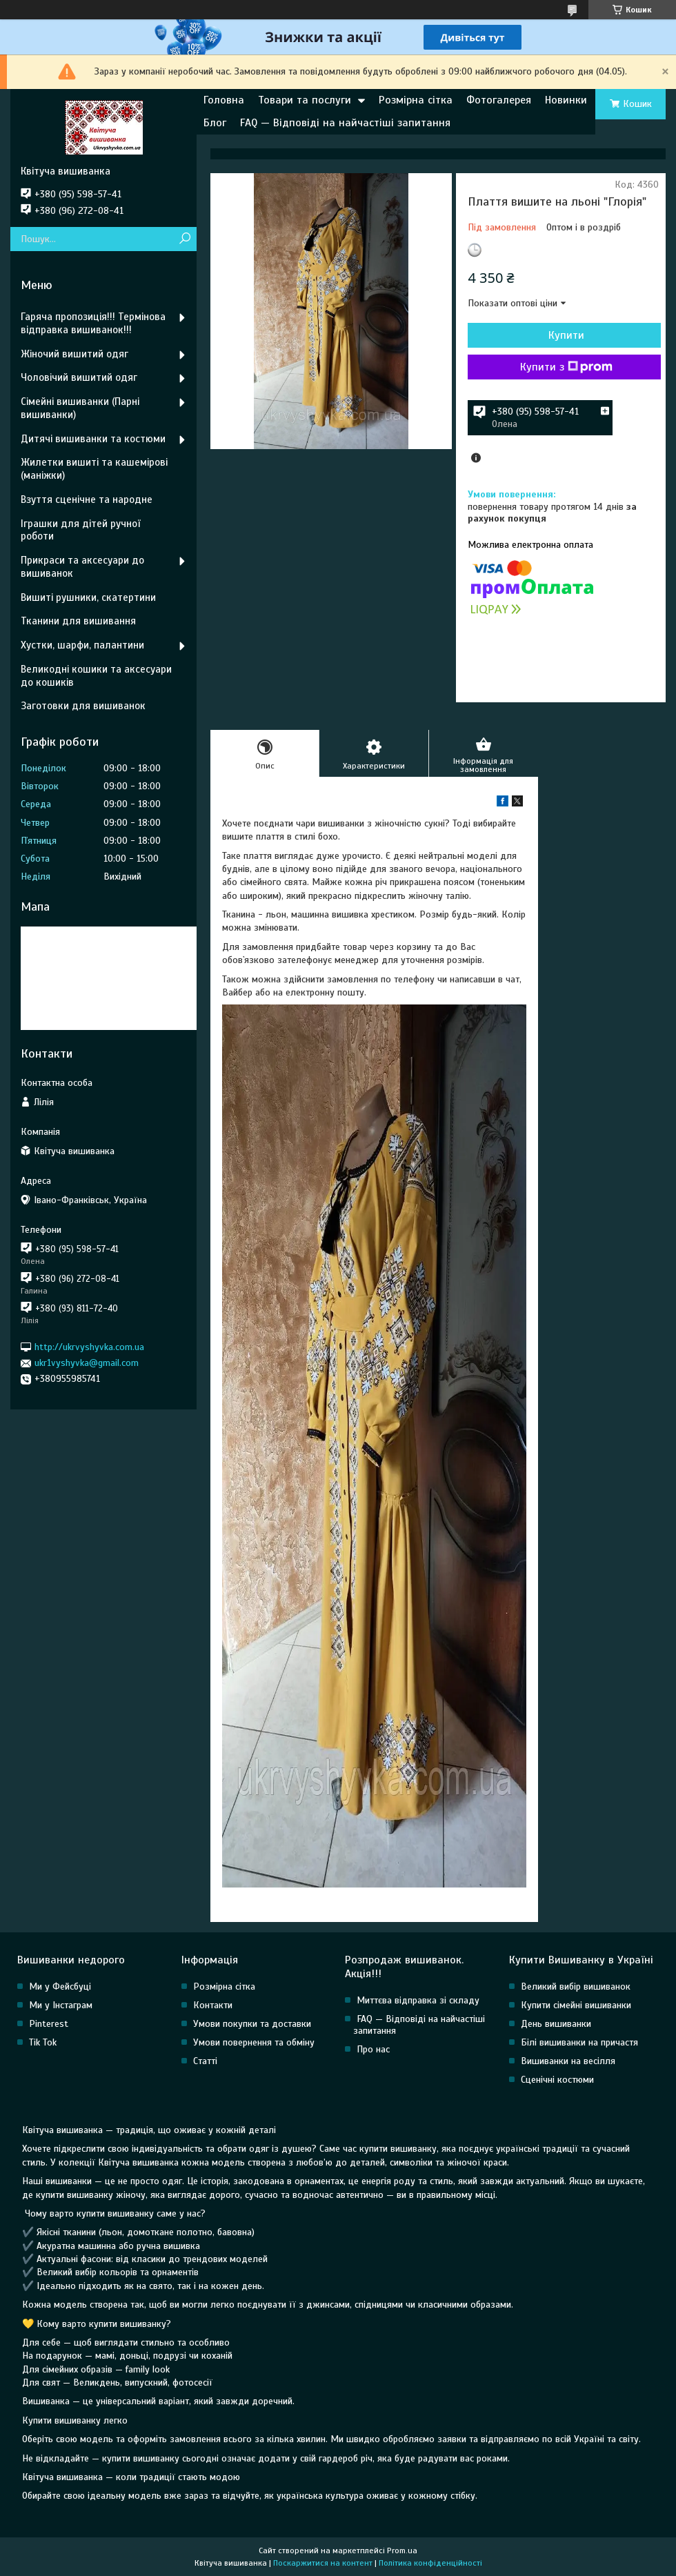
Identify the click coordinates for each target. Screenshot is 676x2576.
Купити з (566, 367)
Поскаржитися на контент (322, 2563)
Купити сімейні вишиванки (576, 2005)
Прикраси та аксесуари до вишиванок (82, 566)
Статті (205, 2061)
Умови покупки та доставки (252, 2024)
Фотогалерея (498, 100)
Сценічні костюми (557, 2079)
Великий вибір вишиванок (575, 1986)
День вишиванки (556, 2024)
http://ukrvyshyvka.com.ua (89, 1347)
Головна (223, 100)
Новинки (566, 100)
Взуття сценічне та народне (86, 499)
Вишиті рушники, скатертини (88, 597)
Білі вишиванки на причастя (579, 2042)
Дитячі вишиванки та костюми (93, 439)
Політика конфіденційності (430, 2563)
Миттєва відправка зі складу (418, 2000)
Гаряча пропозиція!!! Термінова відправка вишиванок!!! (93, 323)
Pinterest (48, 2024)
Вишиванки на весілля (568, 2061)
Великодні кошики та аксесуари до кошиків (96, 675)
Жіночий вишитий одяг (74, 354)
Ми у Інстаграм (60, 2005)
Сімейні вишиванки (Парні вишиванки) (80, 408)
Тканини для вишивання (78, 621)
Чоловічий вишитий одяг (79, 377)
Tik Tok (43, 2042)
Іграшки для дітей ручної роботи (80, 530)
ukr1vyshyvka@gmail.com (86, 1363)
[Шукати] (184, 239)
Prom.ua (402, 2550)
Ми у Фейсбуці (60, 1986)
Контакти (212, 2005)
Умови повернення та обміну (254, 2042)
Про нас (373, 2049)
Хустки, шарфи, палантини (82, 645)
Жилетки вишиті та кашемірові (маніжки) (94, 469)
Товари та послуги (304, 100)
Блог (214, 123)
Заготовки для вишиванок (83, 706)
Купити (566, 335)
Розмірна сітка (416, 100)
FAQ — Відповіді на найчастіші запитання (345, 123)
